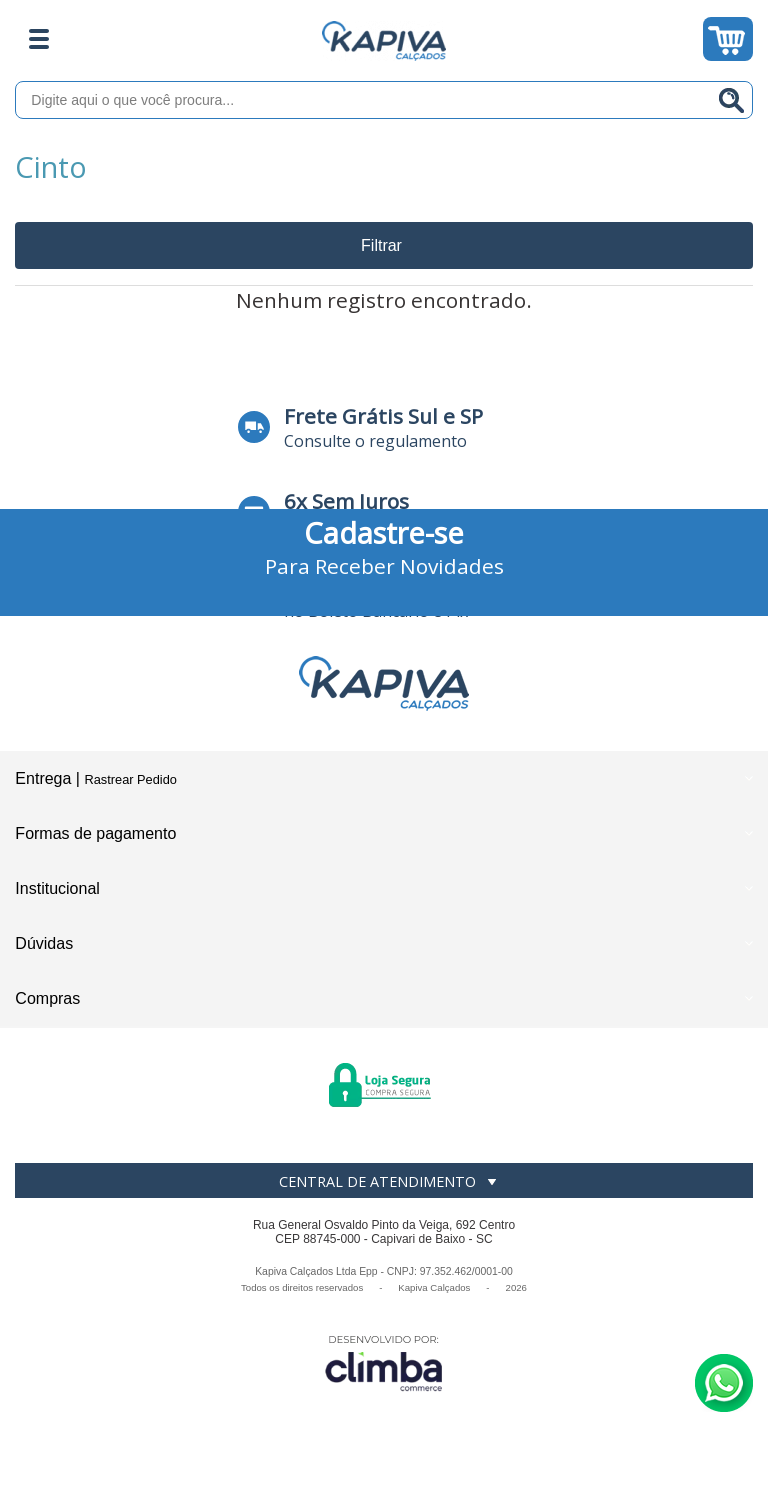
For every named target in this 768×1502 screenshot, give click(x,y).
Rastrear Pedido (130, 779)
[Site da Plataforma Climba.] (384, 1362)
